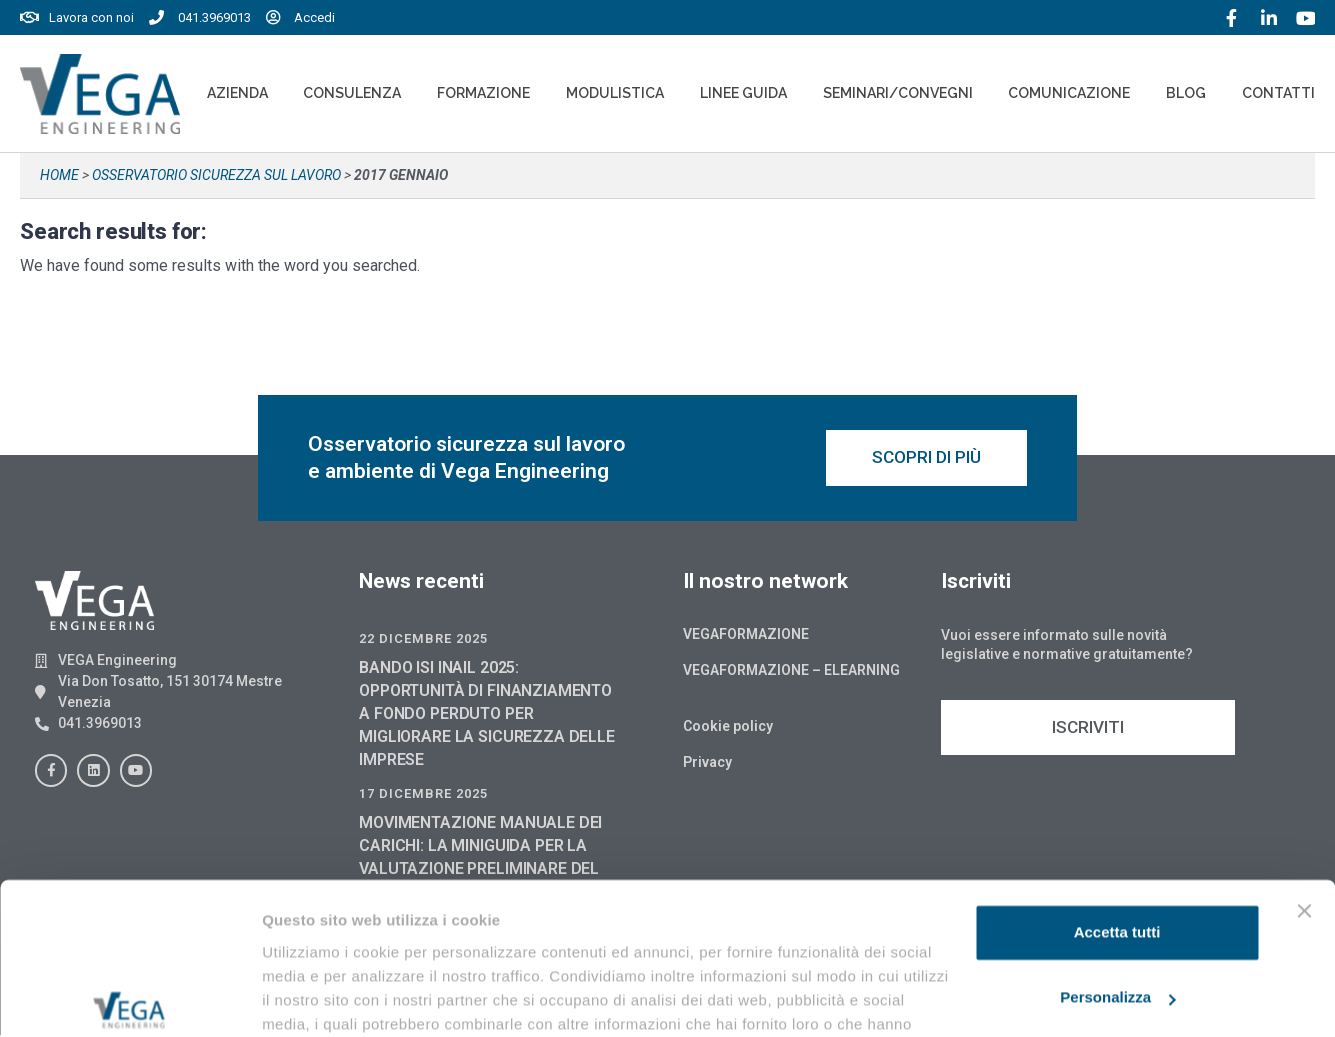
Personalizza (1117, 891)
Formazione (483, 93)
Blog (1186, 93)
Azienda (237, 93)
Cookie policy (728, 728)
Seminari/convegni (898, 93)
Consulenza (352, 93)
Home (59, 175)
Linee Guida (743, 93)
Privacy (707, 764)
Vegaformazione (746, 636)
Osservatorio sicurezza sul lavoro (216, 175)
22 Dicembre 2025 (423, 640)
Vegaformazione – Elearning (791, 672)
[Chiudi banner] (1304, 805)
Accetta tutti (1117, 826)
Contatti (1278, 93)
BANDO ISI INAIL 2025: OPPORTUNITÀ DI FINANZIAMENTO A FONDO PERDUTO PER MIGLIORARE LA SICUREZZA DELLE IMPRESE (487, 715)
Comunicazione (1069, 93)
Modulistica (615, 93)
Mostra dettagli (316, 997)
